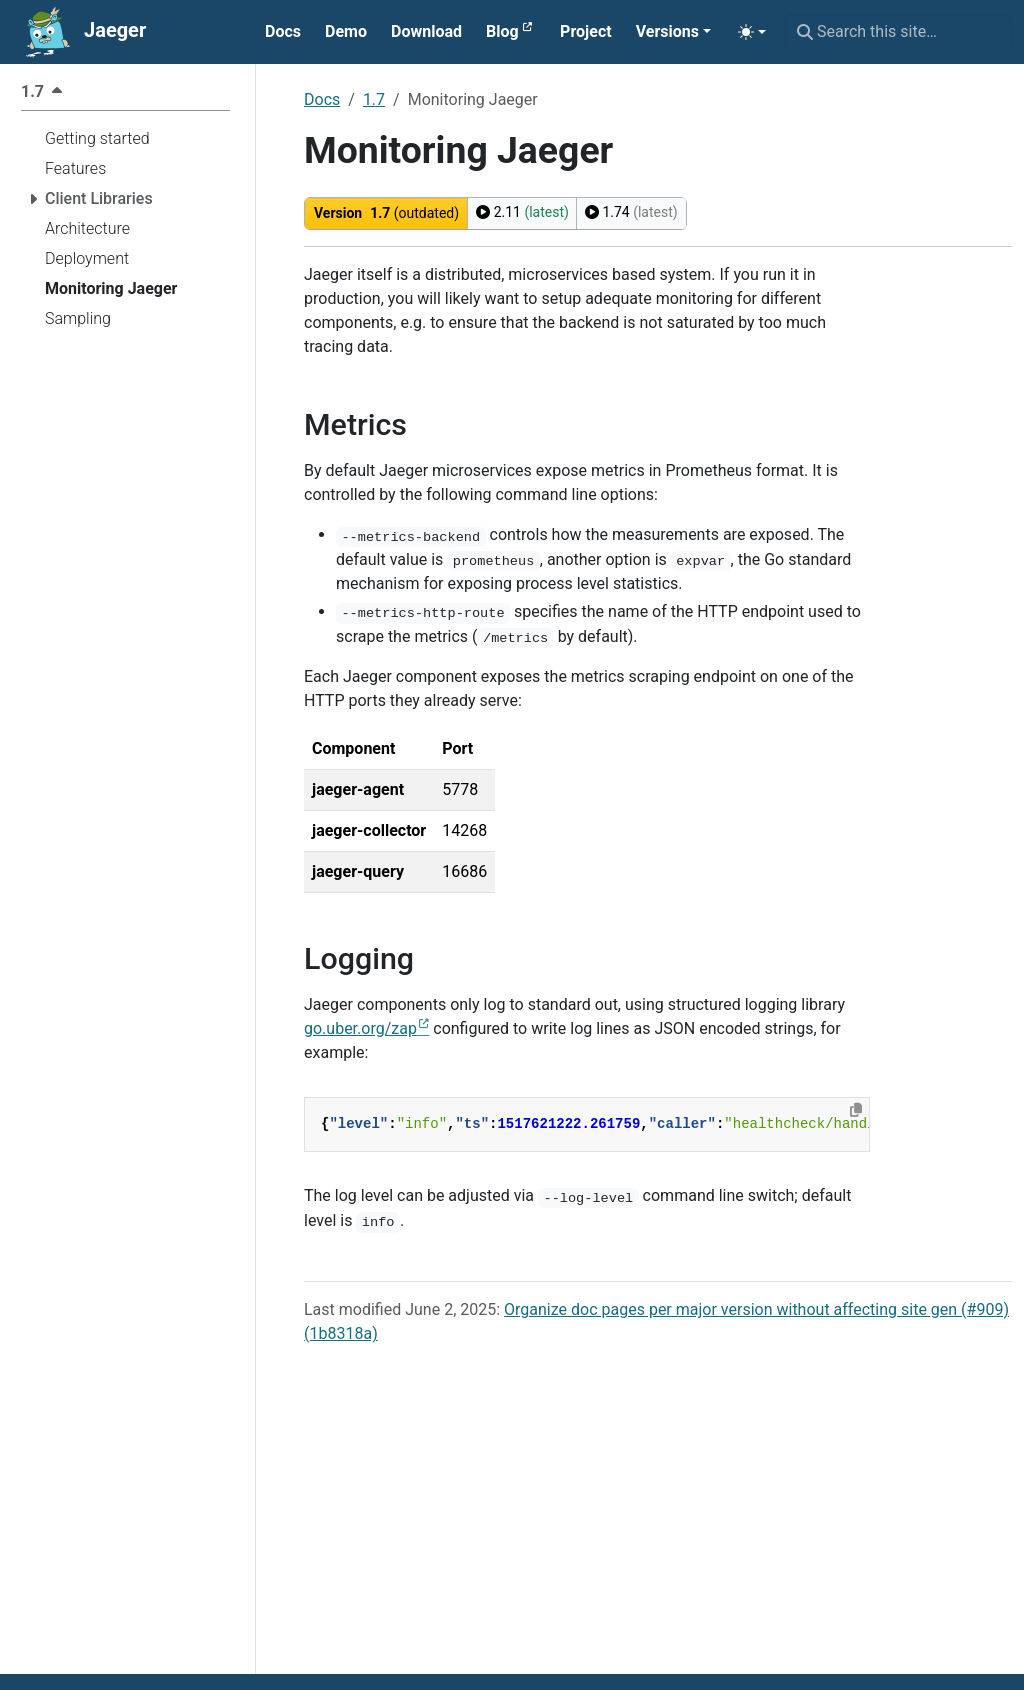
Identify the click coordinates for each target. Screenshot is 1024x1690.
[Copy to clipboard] (856, 1110)
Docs (322, 99)
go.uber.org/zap (360, 1028)
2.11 (522, 212)
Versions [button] (667, 31)
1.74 (631, 212)
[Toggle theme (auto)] (752, 32)
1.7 (374, 99)
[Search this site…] (898, 32)
